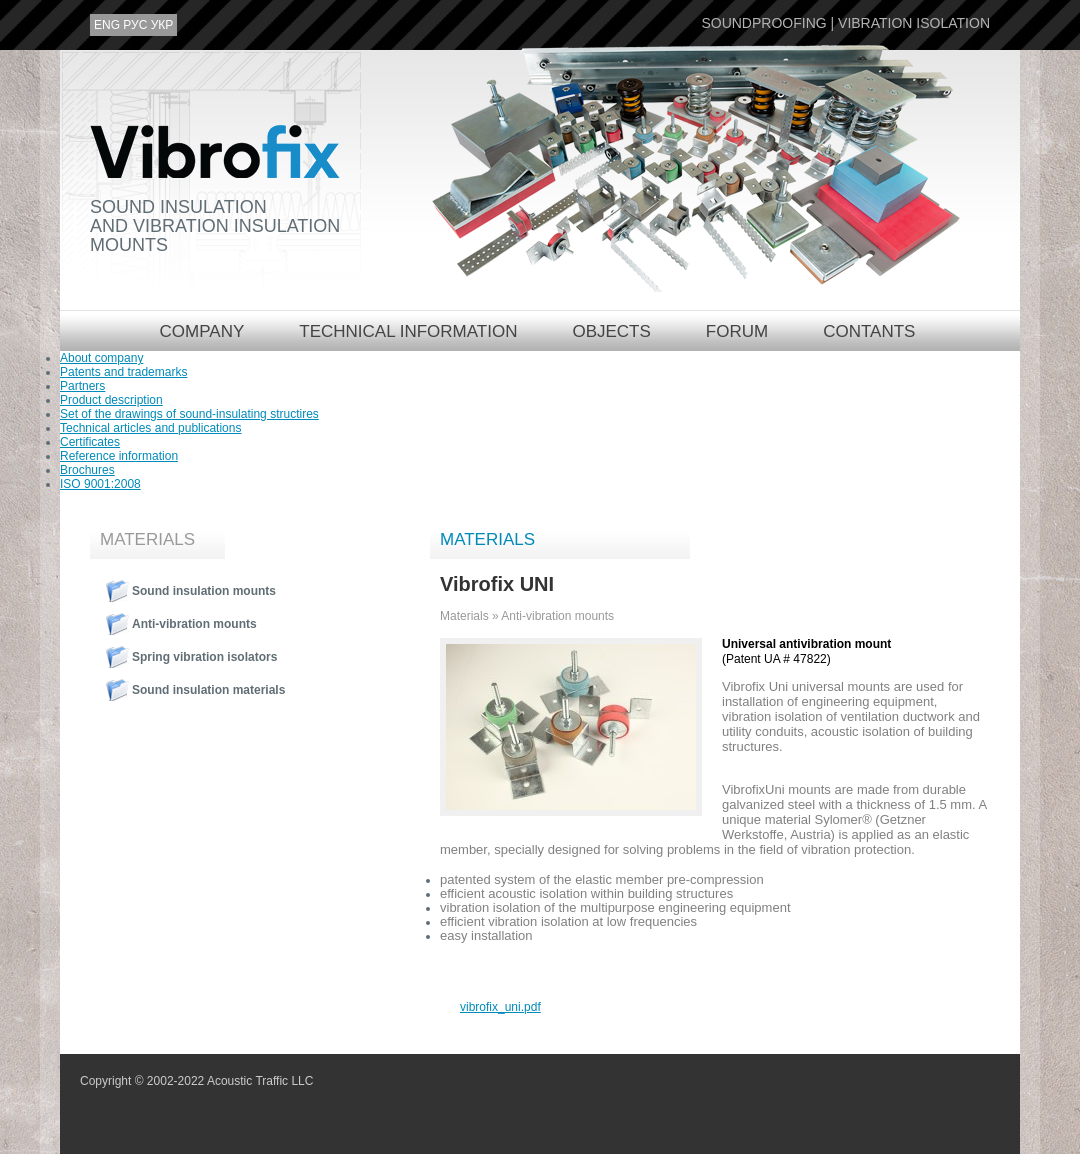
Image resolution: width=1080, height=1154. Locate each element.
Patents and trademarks (123, 372)
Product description (111, 400)
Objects (611, 331)
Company (202, 331)
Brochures (87, 470)
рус (135, 25)
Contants (869, 331)
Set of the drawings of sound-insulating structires (189, 414)
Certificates (90, 442)
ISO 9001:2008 (100, 484)
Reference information (119, 456)
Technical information (408, 331)
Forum (737, 331)
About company (101, 358)
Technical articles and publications (150, 428)
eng (107, 25)
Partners (82, 386)
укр (162, 25)
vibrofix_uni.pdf (500, 1007)
